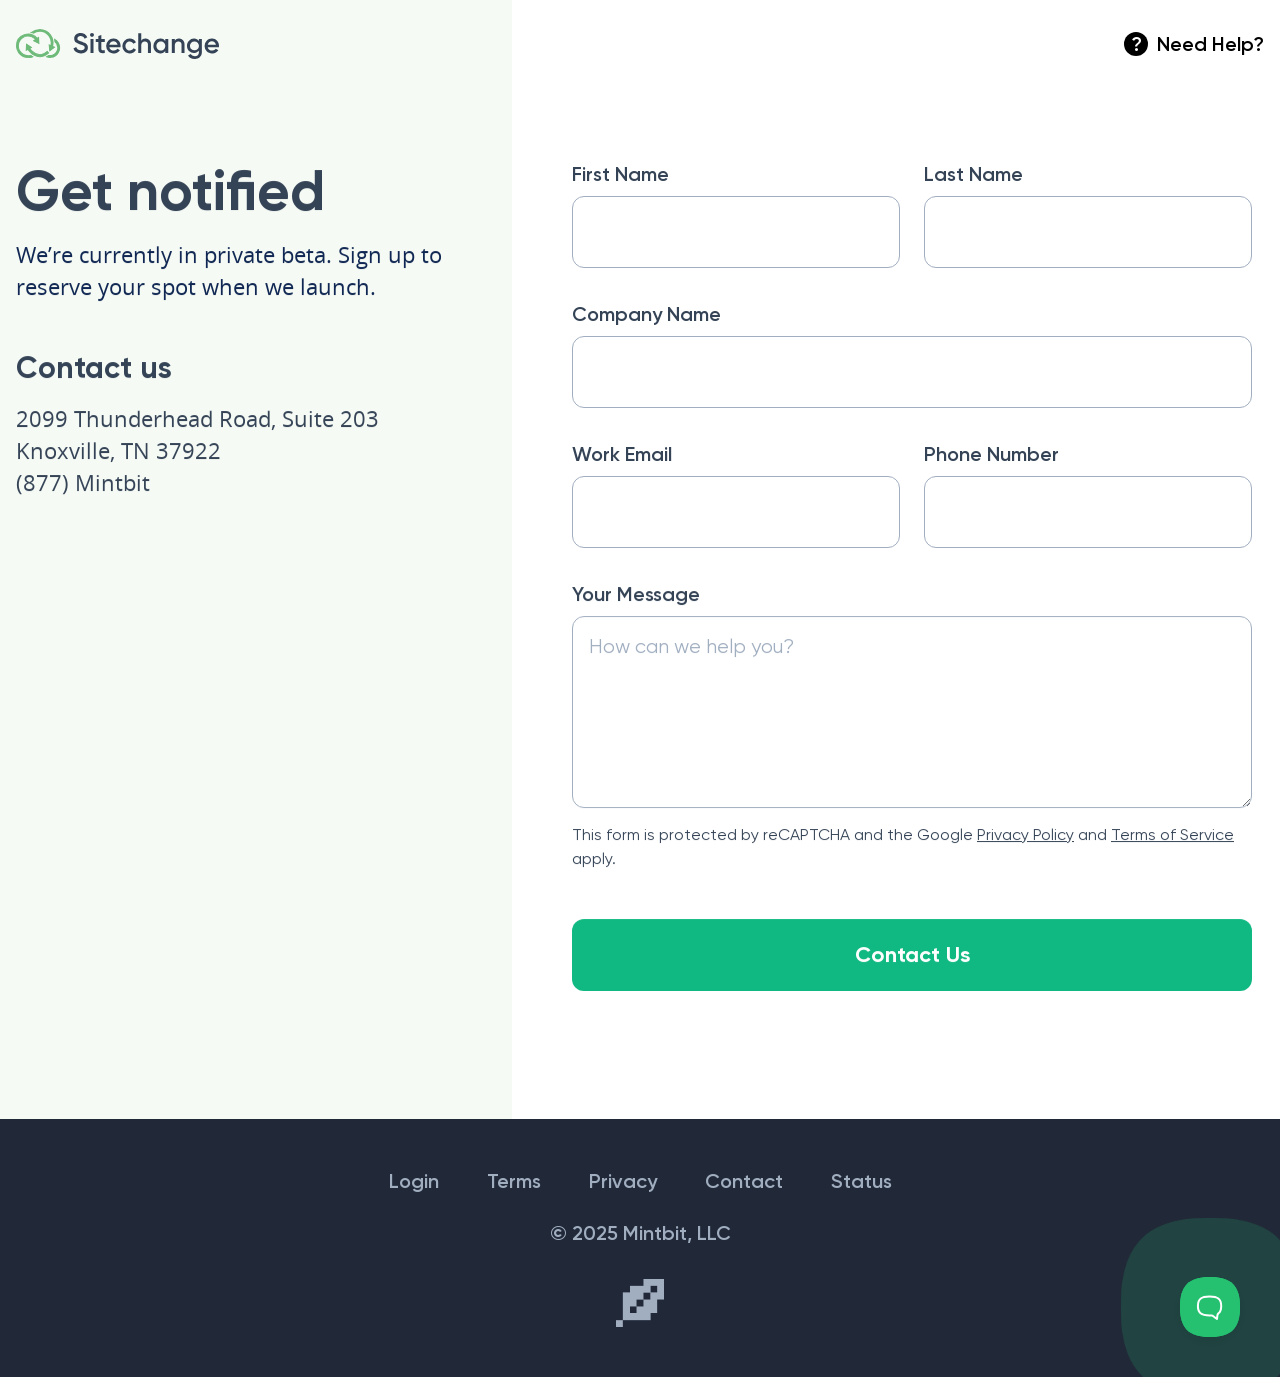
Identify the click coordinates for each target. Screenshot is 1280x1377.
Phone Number (991, 454)
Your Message (636, 595)
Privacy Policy (1025, 835)
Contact (744, 1181)
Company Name (646, 314)
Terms (514, 1181)
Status (861, 1181)
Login (414, 1181)
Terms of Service (1172, 835)
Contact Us (912, 955)
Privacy (623, 1181)
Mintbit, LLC (677, 1233)
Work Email (622, 454)
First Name (620, 174)
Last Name (973, 174)
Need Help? (1194, 44)
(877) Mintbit (83, 483)
